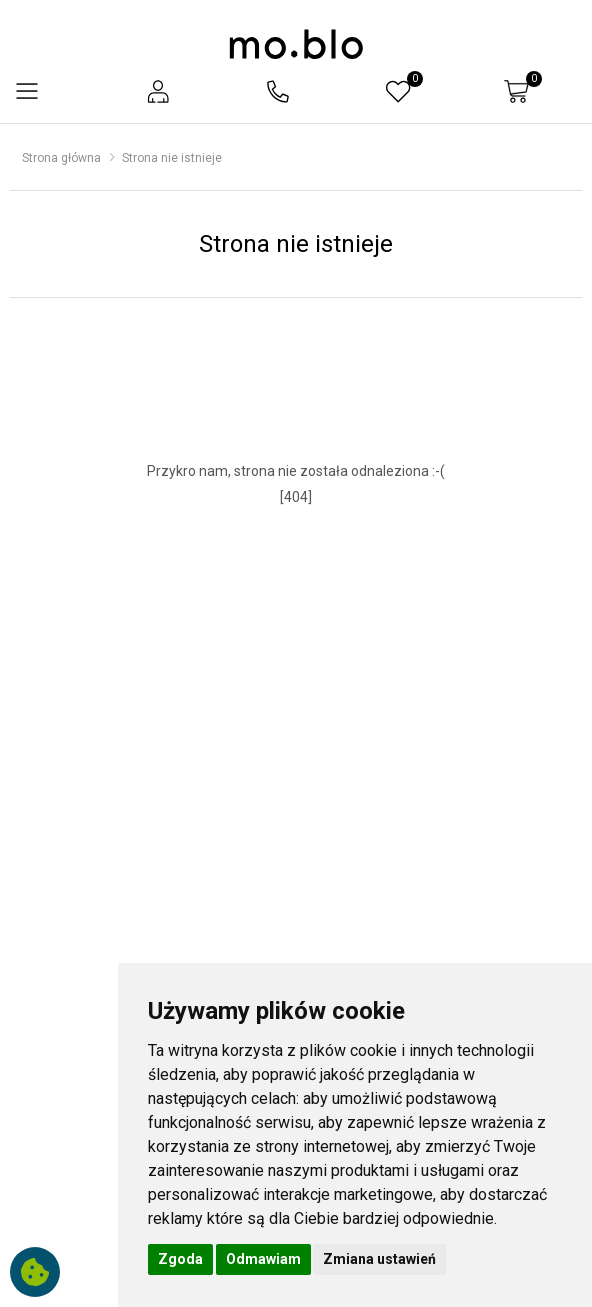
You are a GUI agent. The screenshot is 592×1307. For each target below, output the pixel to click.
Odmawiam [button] (263, 1259)
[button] (158, 91)
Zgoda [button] (180, 1259)
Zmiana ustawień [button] (379, 1259)
